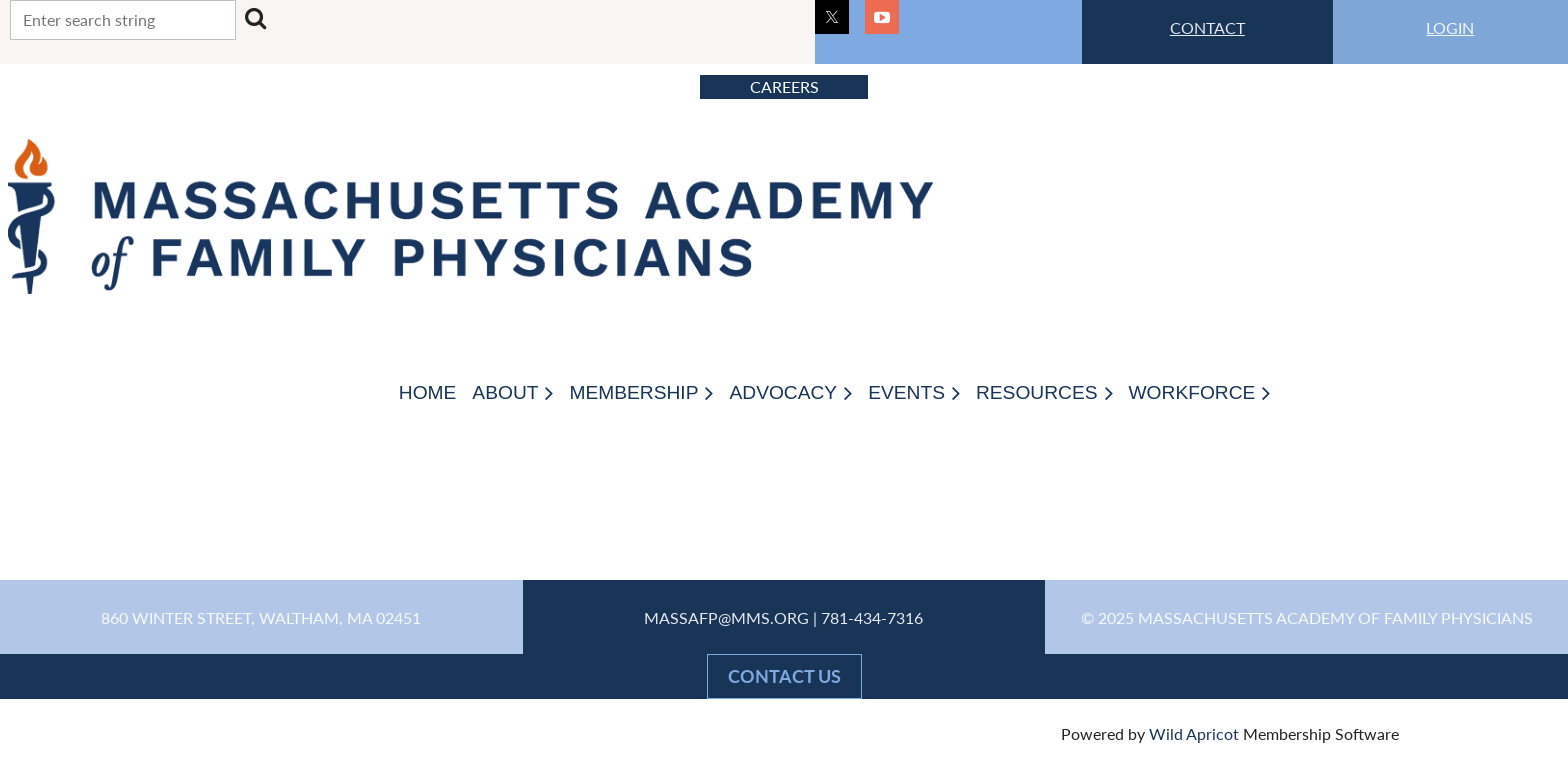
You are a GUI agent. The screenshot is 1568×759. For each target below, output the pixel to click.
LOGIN (1450, 27)
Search (255, 18)
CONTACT (1207, 27)
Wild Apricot (1194, 733)
